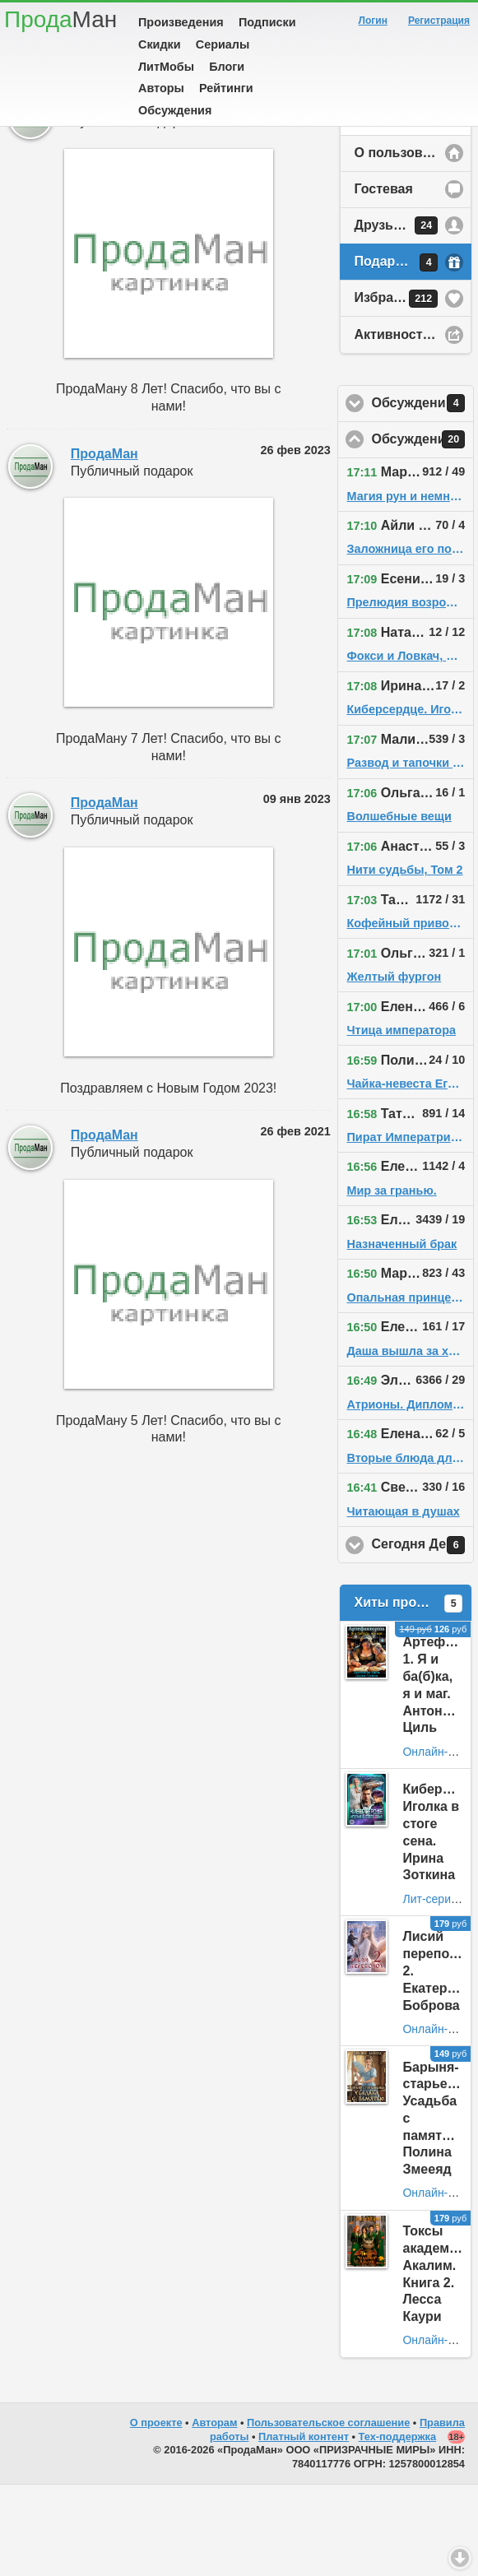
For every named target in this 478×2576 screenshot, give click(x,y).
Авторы (161, 88)
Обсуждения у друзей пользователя (422, 494)
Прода (60, 19)
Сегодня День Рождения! (422, 1636)
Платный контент (303, 2528)
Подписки (267, 22)
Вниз (460, 2558)
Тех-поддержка (398, 2528)
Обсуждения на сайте (422, 531)
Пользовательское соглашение (328, 2514)
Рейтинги (226, 88)
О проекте (156, 2514)
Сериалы (222, 44)
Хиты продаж (408, 1695)
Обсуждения (174, 110)
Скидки (159, 44)
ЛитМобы (166, 66)
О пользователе (406, 244)
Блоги (226, 66)
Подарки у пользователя (412, 354)
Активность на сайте (412, 426)
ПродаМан (104, 195)
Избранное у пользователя (412, 390)
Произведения (181, 22)
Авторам (214, 2514)
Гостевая (383, 280)
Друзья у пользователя (412, 317)
